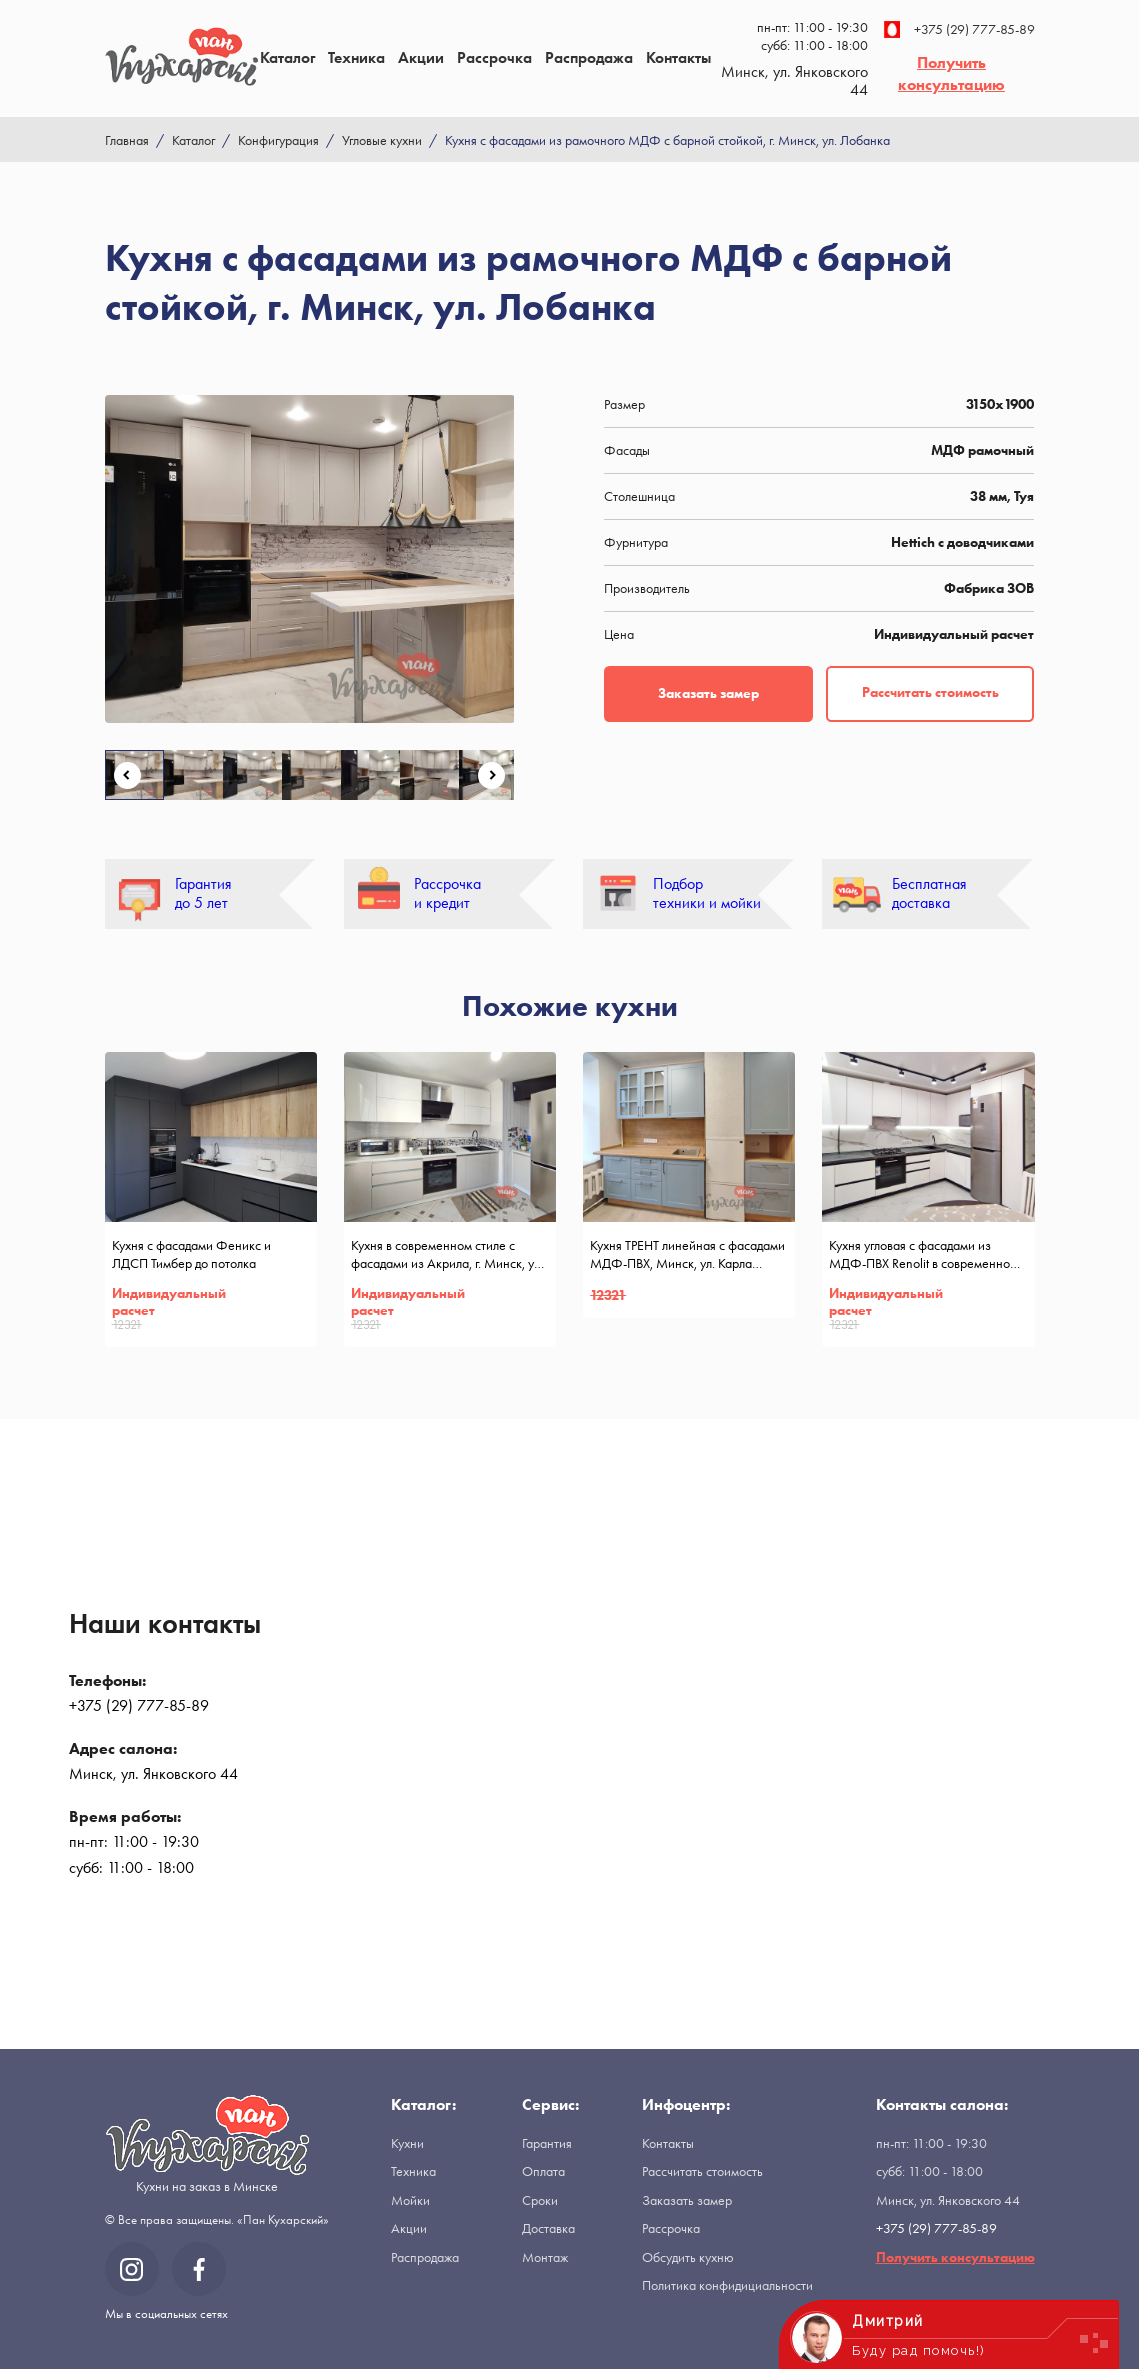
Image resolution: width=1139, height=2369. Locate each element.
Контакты (678, 57)
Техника (356, 57)
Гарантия (547, 2143)
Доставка (548, 2228)
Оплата (543, 2171)
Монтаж (545, 2257)
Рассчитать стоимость (930, 692)
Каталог (287, 57)
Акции (421, 57)
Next (491, 775)
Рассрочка (494, 57)
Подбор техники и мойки (707, 893)
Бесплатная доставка (929, 893)
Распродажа (589, 57)
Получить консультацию (951, 73)
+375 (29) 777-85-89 (959, 29)
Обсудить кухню (688, 2257)
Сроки (540, 2200)
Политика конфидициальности (727, 2285)
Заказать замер (708, 693)
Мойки (410, 2200)
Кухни (407, 2143)
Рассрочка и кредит (447, 893)
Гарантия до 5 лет (203, 893)
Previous (127, 775)
